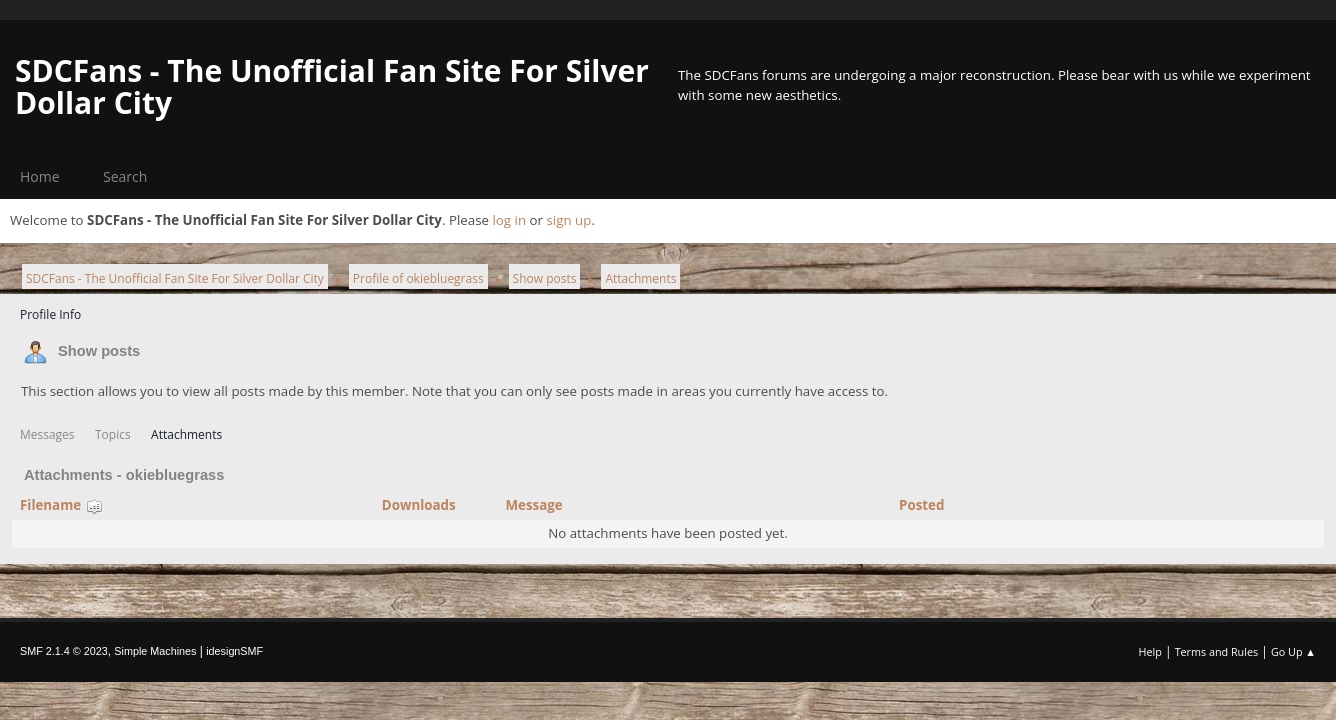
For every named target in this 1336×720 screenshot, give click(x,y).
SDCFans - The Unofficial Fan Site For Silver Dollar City (332, 86)
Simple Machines (155, 651)
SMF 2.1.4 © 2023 (64, 651)
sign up (568, 220)
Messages (47, 434)
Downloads (419, 505)
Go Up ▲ (1293, 651)
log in (509, 220)
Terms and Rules (1217, 651)
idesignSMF (234, 651)
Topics (113, 434)
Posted (921, 505)
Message (533, 505)
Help (1149, 651)
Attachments (186, 434)
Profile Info (50, 314)
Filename (61, 505)
